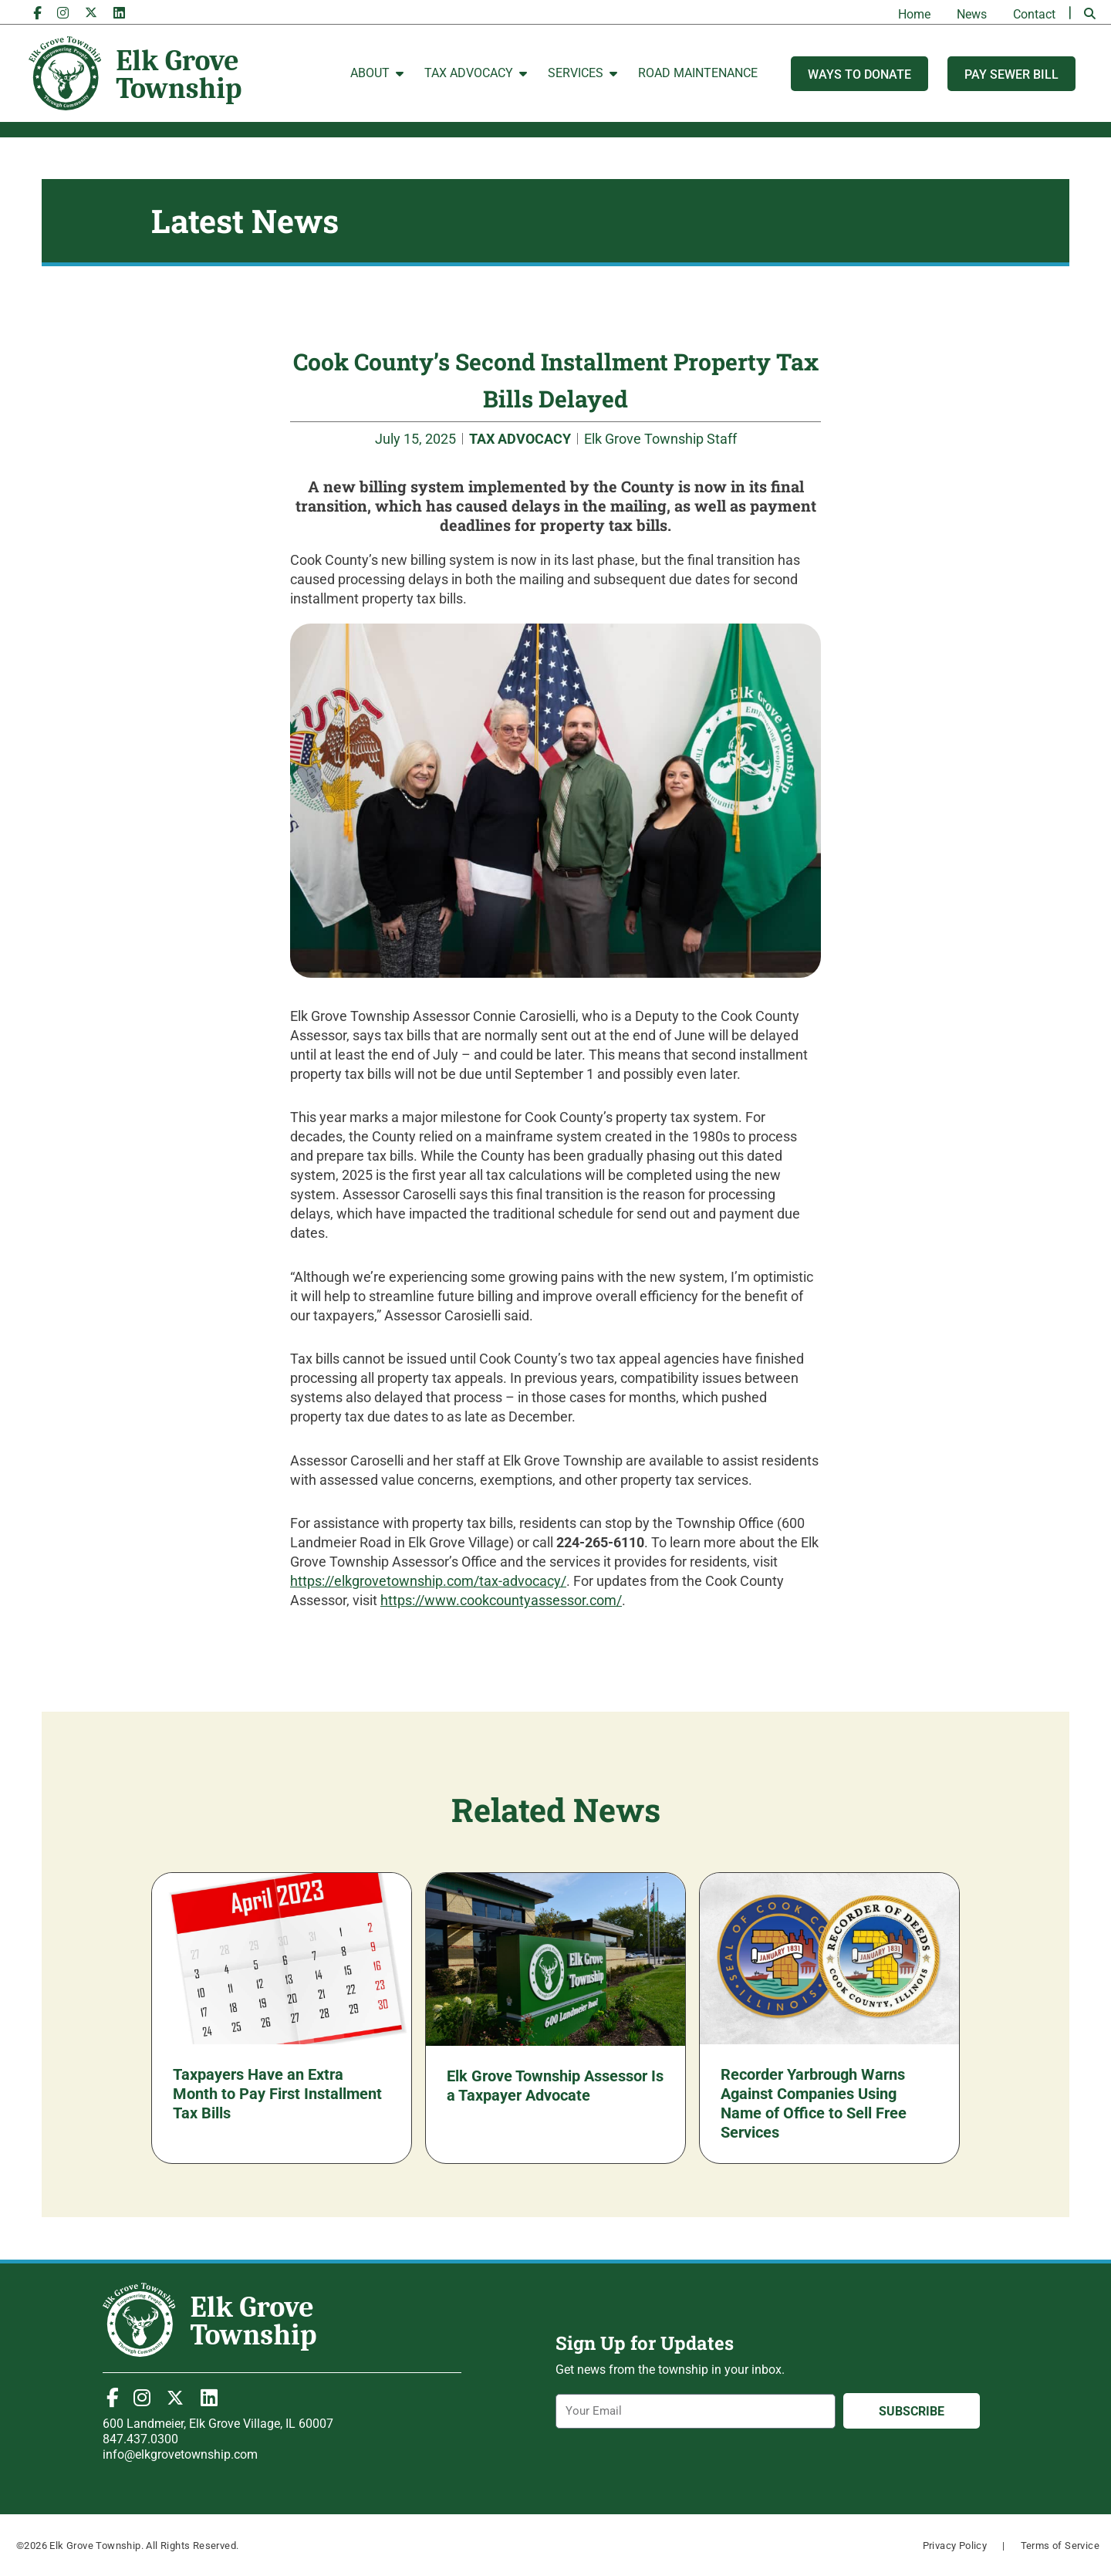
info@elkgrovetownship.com (180, 2454)
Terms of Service (1060, 2545)
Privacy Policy (955, 2545)
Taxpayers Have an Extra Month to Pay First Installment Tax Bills (277, 2093)
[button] (1090, 13)
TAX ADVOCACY (520, 439)
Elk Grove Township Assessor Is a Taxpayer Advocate (555, 2085)
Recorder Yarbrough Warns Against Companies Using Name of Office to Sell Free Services (814, 2103)
